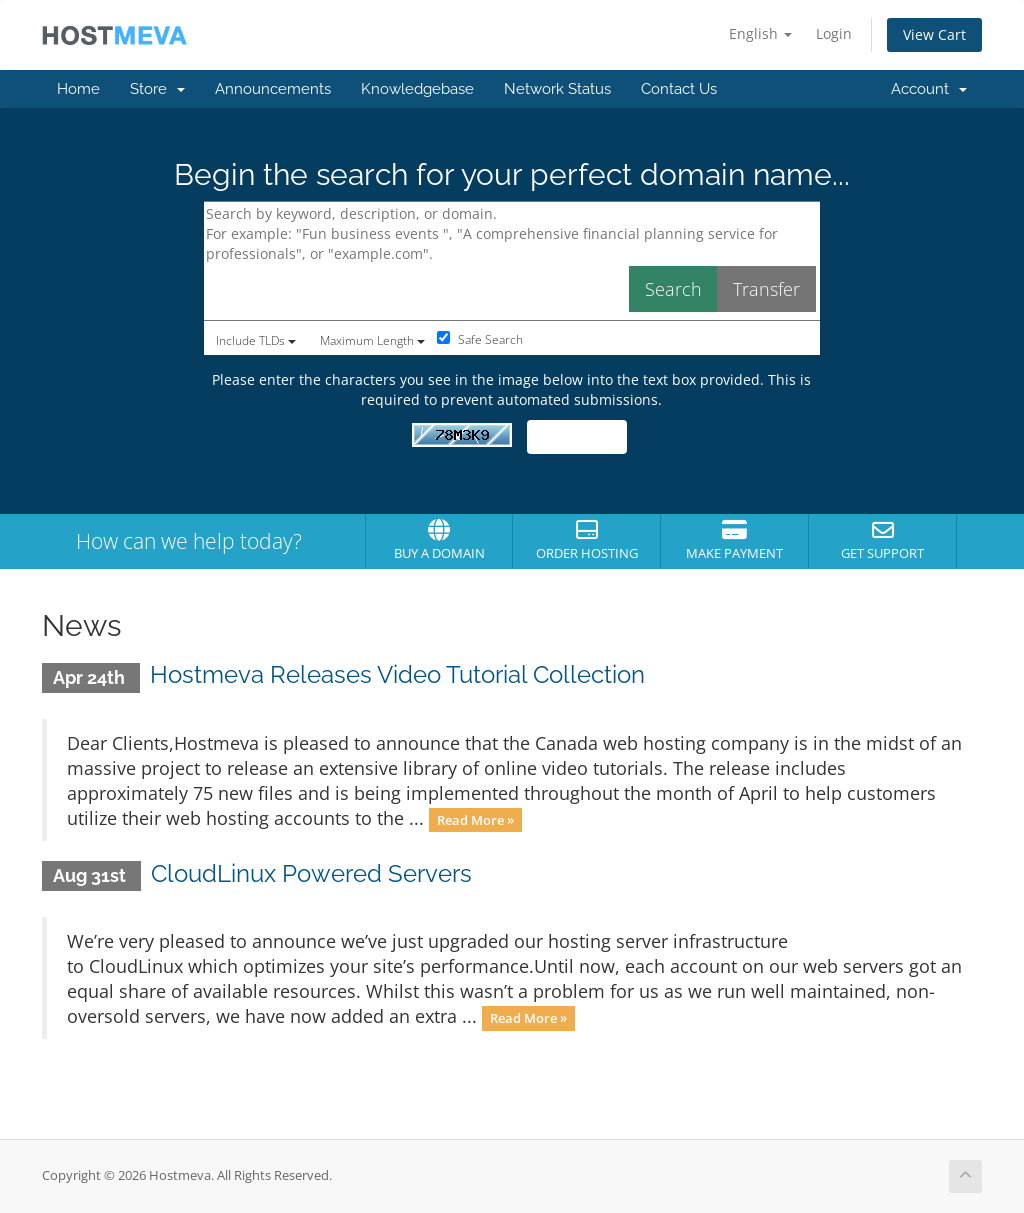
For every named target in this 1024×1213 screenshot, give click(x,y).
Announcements (273, 89)
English (760, 33)
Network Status (557, 89)
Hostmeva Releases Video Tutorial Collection (397, 674)
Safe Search (480, 339)
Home (78, 89)
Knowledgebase (417, 89)
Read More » (475, 820)
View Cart (934, 34)
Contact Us (679, 89)
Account (929, 89)
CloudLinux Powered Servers (311, 873)
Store (157, 89)
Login (834, 33)
